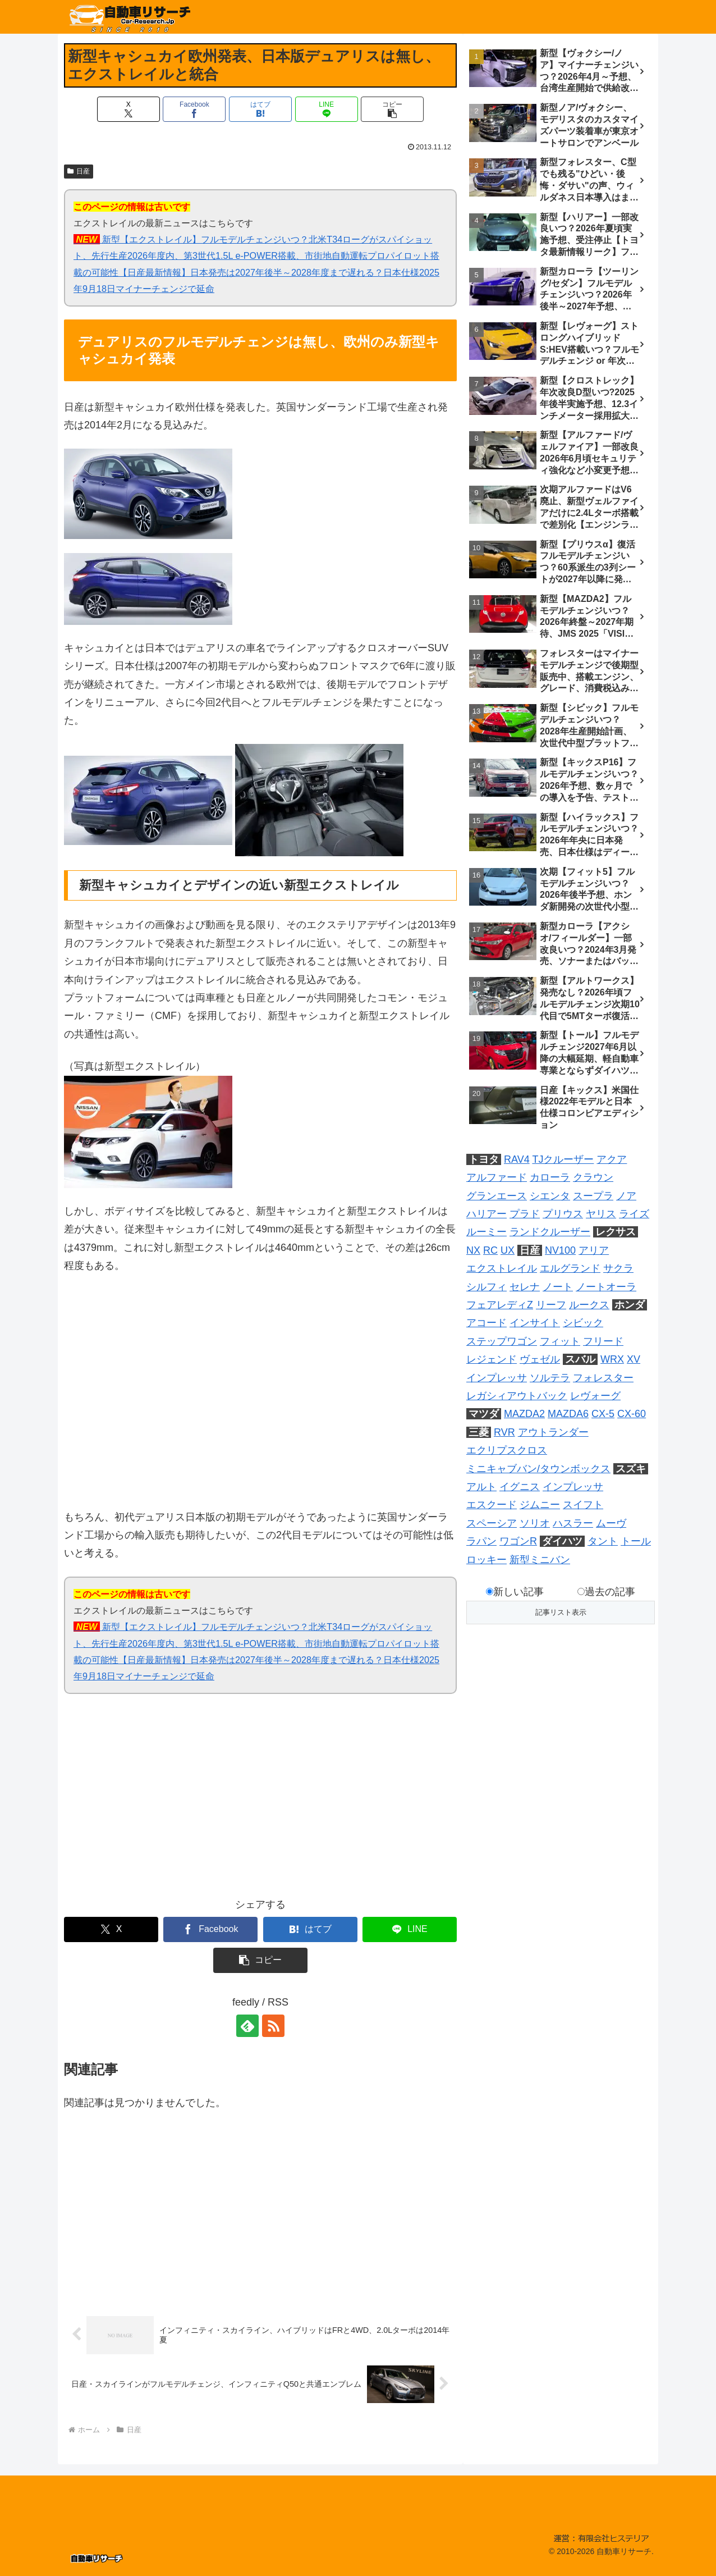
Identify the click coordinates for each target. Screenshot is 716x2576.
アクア (611, 1159)
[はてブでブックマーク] (260, 109)
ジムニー (540, 1504)
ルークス (589, 1304)
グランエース (496, 1196)
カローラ (550, 1177)
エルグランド (570, 1268)
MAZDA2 (524, 1413)
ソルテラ (550, 1377)
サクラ (618, 1268)
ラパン (481, 1541)
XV (633, 1359)
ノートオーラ (606, 1286)
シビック (583, 1322)
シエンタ (550, 1196)
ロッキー (486, 1559)
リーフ (551, 1304)
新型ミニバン (540, 1559)
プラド (525, 1214)
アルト (481, 1486)
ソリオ (535, 1523)
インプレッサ (496, 1377)
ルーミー (486, 1231)
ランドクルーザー (550, 1231)
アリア (594, 1250)
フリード (603, 1341)
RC (490, 1250)
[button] (392, 109)
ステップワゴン (501, 1341)
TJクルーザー (563, 1159)
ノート (558, 1286)
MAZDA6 (568, 1413)
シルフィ (486, 1286)
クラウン (593, 1177)
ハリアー (486, 1214)
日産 (78, 171)
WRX (612, 1359)
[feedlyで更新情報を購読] (247, 2026)
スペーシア (491, 1523)
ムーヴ (611, 1523)
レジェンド (491, 1359)
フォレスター (603, 1377)
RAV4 (517, 1159)
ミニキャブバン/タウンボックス (538, 1468)
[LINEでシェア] (326, 109)
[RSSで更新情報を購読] (273, 2026)
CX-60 (631, 1413)
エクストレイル (501, 1268)
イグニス (519, 1486)
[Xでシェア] (128, 109)
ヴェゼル (540, 1359)
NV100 (560, 1250)
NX (473, 1250)
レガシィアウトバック (516, 1395)
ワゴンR (518, 1541)
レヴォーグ (595, 1395)
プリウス (563, 1214)
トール (636, 1541)
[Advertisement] (162, 1802)
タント (603, 1541)
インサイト (535, 1322)
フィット (560, 1341)
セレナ (525, 1286)
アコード (486, 1322)
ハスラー (573, 1523)
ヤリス (601, 1214)
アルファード (496, 1177)
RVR (504, 1432)
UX (508, 1250)
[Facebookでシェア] (194, 109)
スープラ (593, 1196)
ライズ (634, 1214)
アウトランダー (553, 1432)
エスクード (491, 1504)
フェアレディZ (499, 1304)
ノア (626, 1196)
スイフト (583, 1504)
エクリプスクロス (506, 1450)
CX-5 (602, 1413)
